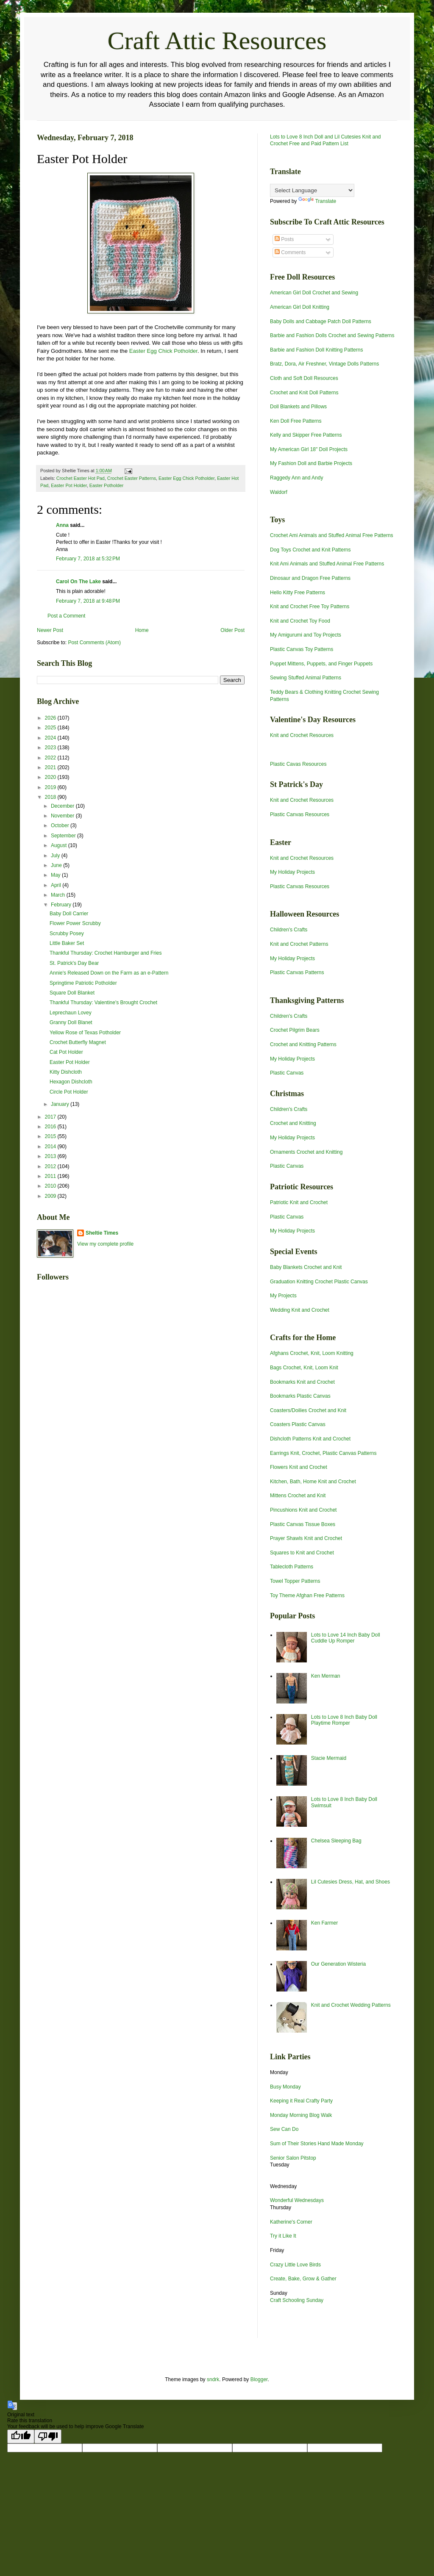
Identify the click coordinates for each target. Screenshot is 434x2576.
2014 (51, 1147)
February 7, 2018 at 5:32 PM (88, 559)
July (56, 856)
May (56, 875)
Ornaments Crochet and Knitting (306, 1152)
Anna (62, 525)
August (59, 845)
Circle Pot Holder (69, 1092)
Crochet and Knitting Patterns (303, 1044)
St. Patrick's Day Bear (74, 963)
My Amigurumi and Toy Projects (305, 635)
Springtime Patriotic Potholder (83, 983)
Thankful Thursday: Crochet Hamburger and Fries (106, 953)
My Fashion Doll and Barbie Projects (311, 463)
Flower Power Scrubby (75, 923)
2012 (51, 1166)
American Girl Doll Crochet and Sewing (314, 293)
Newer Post (50, 630)
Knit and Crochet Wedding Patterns (351, 2005)
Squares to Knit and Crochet (302, 1553)
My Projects (283, 1296)
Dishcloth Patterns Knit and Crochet (310, 1439)
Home (142, 630)
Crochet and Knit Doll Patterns (304, 393)
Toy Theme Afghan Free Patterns (307, 1595)
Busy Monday (285, 2087)
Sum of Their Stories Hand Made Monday (317, 2144)
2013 (51, 1156)
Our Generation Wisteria (338, 1964)
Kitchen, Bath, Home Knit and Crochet (313, 1482)
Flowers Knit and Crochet (298, 1467)
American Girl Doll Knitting (299, 307)
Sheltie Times (102, 1233)
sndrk (213, 2379)
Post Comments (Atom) (94, 642)
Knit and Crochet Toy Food (300, 621)
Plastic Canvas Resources (299, 814)
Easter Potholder (106, 485)
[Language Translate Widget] (312, 190)
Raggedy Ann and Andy (296, 478)
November (63, 816)
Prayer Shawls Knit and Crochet (306, 1538)
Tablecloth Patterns (291, 1567)
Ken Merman (325, 1676)
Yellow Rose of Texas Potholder (85, 1033)
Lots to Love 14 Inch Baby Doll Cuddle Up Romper (345, 1638)
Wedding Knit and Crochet (299, 1310)
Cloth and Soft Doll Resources (304, 378)
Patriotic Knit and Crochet (299, 1202)
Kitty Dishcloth (66, 1072)
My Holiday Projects (292, 872)
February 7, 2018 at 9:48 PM (88, 601)
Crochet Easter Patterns (131, 478)
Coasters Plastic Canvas (298, 1424)
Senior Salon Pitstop (293, 2158)
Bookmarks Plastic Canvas (300, 1396)
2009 (51, 1196)
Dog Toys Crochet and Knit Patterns (310, 550)
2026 (51, 718)
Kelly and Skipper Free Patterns (306, 435)
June (57, 865)
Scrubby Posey (67, 933)
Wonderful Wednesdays (297, 2200)
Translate (317, 201)
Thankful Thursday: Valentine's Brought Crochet (103, 1002)
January (60, 1104)
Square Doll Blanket (72, 993)
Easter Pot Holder (69, 485)
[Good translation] (20, 2436)
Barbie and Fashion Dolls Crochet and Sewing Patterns (332, 335)
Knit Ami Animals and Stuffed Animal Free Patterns (327, 564)
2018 (51, 797)
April (56, 885)
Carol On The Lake (78, 581)
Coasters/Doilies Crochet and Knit (308, 1410)
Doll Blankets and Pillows (298, 407)
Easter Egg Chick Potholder (163, 351)
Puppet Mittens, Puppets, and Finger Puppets (321, 664)
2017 (51, 1117)
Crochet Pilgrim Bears (295, 1030)
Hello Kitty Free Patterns (297, 593)
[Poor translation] (47, 2436)
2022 (51, 758)
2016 (51, 1127)
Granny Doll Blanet (71, 1022)
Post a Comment (66, 616)
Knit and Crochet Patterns (299, 944)
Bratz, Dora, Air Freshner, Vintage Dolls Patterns (324, 364)
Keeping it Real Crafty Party (301, 2101)
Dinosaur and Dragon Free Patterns (310, 578)
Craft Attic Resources (217, 41)
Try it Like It (283, 2236)
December (63, 806)
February (61, 905)
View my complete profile (105, 1244)
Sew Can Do (284, 2129)
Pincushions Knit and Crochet (303, 1510)
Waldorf (278, 492)
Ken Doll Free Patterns (295, 421)
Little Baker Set (67, 943)
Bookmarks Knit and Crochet (302, 1382)
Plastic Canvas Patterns (297, 972)
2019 (51, 787)
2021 (51, 767)
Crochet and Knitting (293, 1123)
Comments (290, 252)
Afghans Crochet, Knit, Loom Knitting (311, 1353)
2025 (51, 728)
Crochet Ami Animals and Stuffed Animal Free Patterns (331, 535)
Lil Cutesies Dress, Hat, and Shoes (350, 1882)
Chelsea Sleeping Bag (336, 1841)
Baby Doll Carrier (69, 914)
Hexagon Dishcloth (71, 1082)
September (64, 836)
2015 (51, 1136)
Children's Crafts (288, 930)
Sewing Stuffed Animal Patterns (305, 678)
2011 (51, 1176)
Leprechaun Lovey (71, 1013)
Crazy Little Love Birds (295, 2265)
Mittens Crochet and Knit (298, 1496)
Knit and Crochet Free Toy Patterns (309, 606)
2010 (51, 1186)
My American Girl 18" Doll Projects (309, 449)
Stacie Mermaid (328, 1758)
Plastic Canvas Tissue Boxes (302, 1524)
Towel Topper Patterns (295, 1581)
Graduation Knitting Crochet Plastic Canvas (319, 1282)
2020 (51, 777)
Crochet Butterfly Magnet (78, 1042)
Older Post (232, 630)
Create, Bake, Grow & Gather (303, 2279)
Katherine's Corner (291, 2222)
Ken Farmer (324, 1923)
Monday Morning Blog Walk (301, 2115)
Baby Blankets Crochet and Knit (306, 1267)
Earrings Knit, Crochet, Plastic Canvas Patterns (323, 1453)
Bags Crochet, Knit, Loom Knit (304, 1368)
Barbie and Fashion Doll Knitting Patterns (316, 350)
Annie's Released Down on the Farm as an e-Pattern (109, 973)
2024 (51, 738)
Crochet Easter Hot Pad (80, 478)
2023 (51, 748)
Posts (284, 239)
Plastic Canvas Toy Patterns (301, 649)
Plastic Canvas (286, 1073)
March (59, 895)
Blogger (259, 2379)
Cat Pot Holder (66, 1052)
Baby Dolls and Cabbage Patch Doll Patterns (320, 321)
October (60, 825)
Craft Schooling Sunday (296, 2300)
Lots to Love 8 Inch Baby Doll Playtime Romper (344, 1720)
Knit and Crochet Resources (302, 735)
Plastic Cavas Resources (298, 764)
